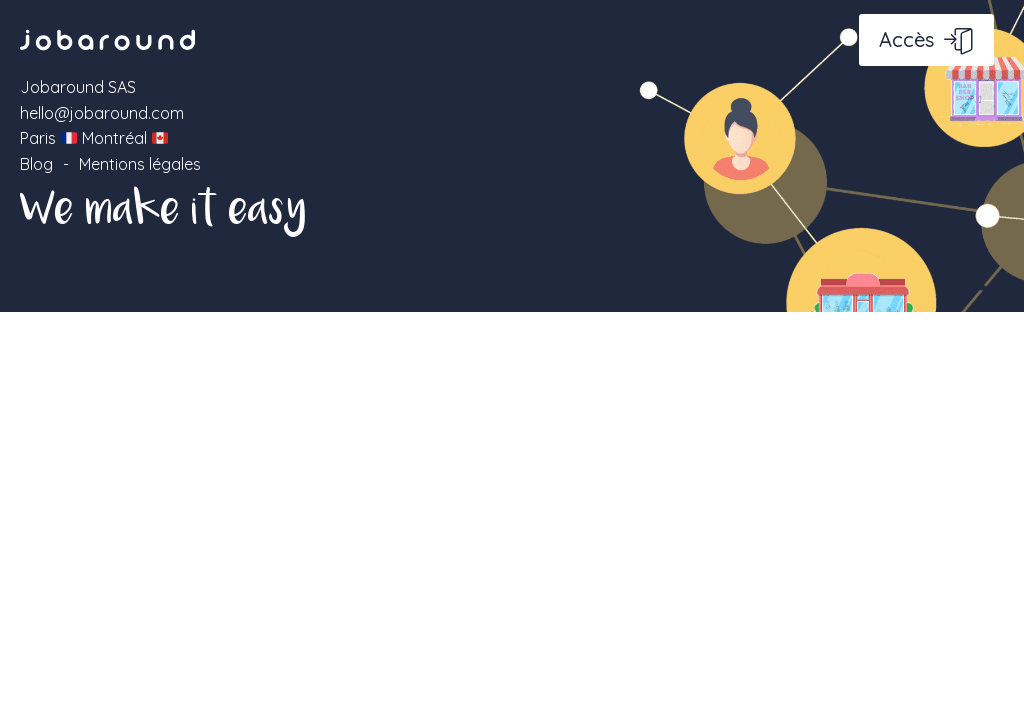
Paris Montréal (94, 138)
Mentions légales (140, 164)
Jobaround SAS (78, 87)
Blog (36, 164)
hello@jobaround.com (102, 113)
